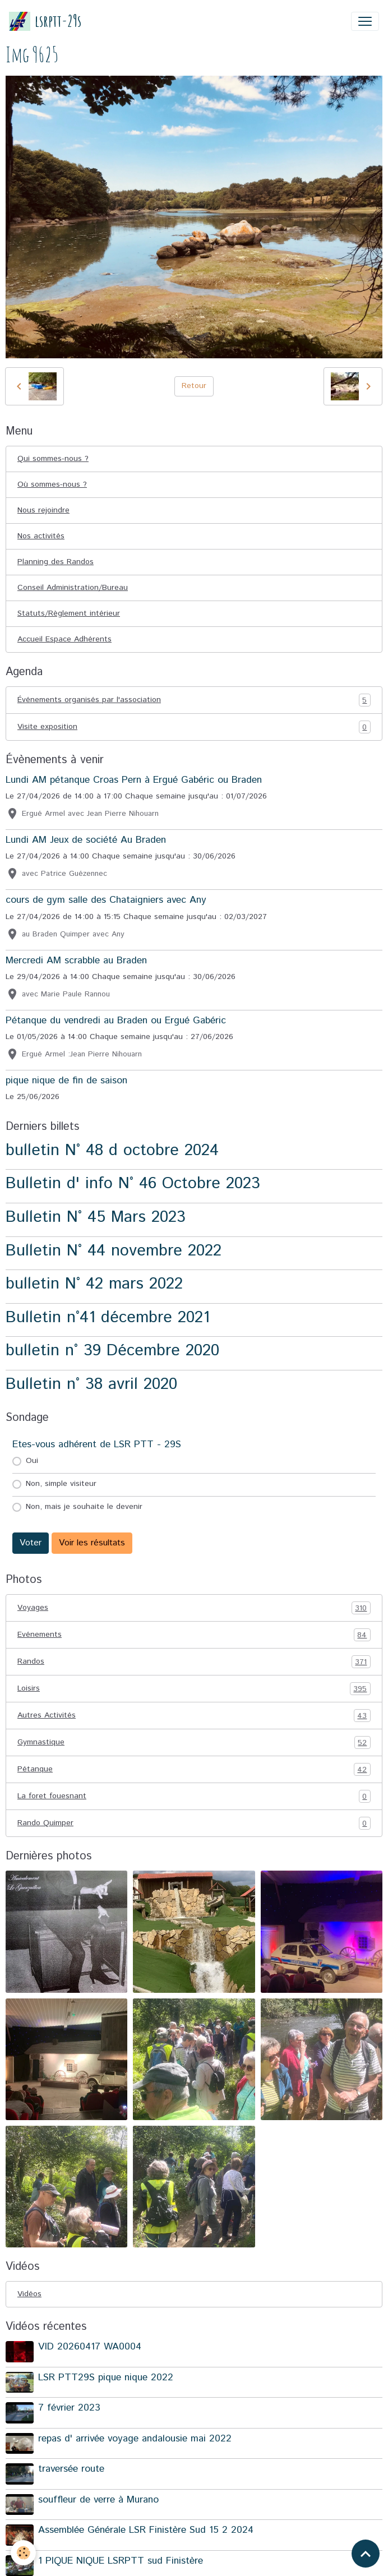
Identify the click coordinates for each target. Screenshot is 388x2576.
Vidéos (29, 2294)
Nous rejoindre (43, 510)
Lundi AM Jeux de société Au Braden (86, 840)
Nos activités (40, 536)
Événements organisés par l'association (194, 700)
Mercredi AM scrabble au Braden (76, 960)
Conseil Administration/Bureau (72, 587)
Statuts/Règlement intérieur (68, 613)
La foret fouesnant (194, 1796)
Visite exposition (194, 727)
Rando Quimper (194, 1823)
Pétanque (194, 1769)
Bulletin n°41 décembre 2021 (108, 1317)
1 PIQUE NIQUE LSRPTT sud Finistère (120, 2561)
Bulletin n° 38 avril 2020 (91, 1384)
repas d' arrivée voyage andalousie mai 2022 (135, 2438)
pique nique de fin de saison (66, 1080)
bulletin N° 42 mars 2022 (94, 1283)
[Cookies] (23, 2552)
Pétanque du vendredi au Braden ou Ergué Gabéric (116, 1020)
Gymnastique (194, 1742)
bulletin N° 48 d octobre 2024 (112, 1150)
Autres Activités (194, 1715)
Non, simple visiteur (61, 1483)
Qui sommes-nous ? (53, 458)
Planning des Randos (55, 561)
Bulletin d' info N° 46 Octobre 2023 (133, 1183)
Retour (194, 385)
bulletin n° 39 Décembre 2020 (112, 1350)
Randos (194, 1661)
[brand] (45, 21)
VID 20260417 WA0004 (89, 2346)
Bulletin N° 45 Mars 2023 (96, 1217)
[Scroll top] (366, 2554)
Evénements (194, 1634)
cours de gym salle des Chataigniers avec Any (106, 900)
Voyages (194, 1607)
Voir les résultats (92, 1542)
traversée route (71, 2469)
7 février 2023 (69, 2407)
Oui (32, 1460)
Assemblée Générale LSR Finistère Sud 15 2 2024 (145, 2530)
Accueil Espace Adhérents (64, 639)
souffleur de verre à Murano (98, 2499)
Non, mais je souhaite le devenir (84, 1506)
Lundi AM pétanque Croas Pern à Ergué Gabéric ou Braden (134, 780)
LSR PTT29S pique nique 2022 (105, 2377)
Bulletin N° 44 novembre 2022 (113, 1250)
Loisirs (194, 1688)
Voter (30, 1542)
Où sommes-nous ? (52, 484)
